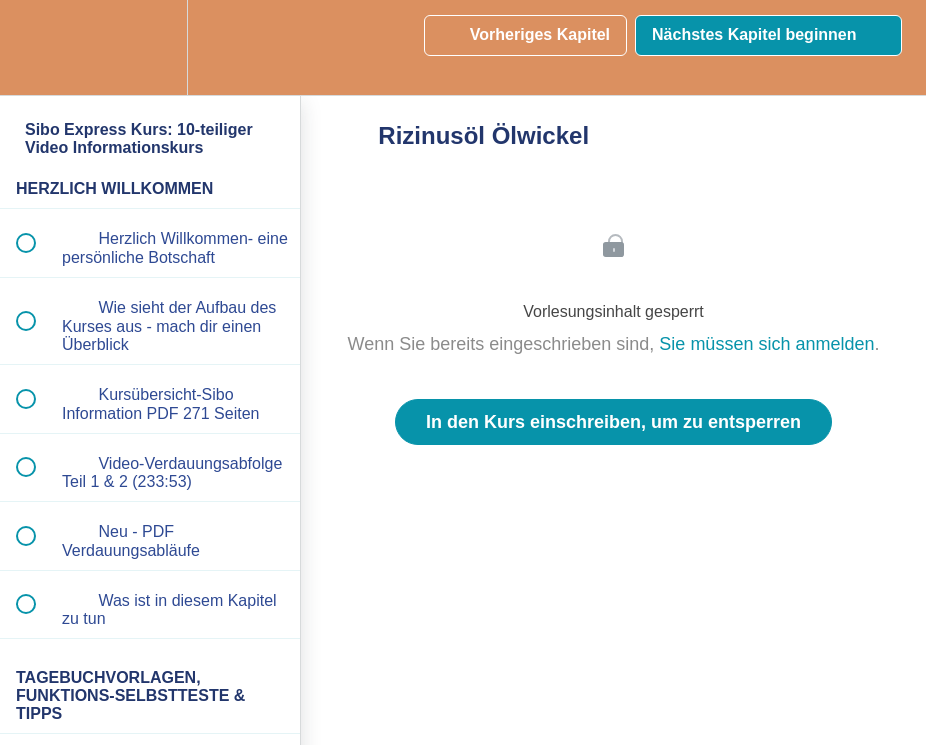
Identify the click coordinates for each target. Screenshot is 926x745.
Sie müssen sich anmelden (766, 344)
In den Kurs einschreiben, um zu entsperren (613, 422)
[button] (37, 47)
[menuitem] (150, 47)
